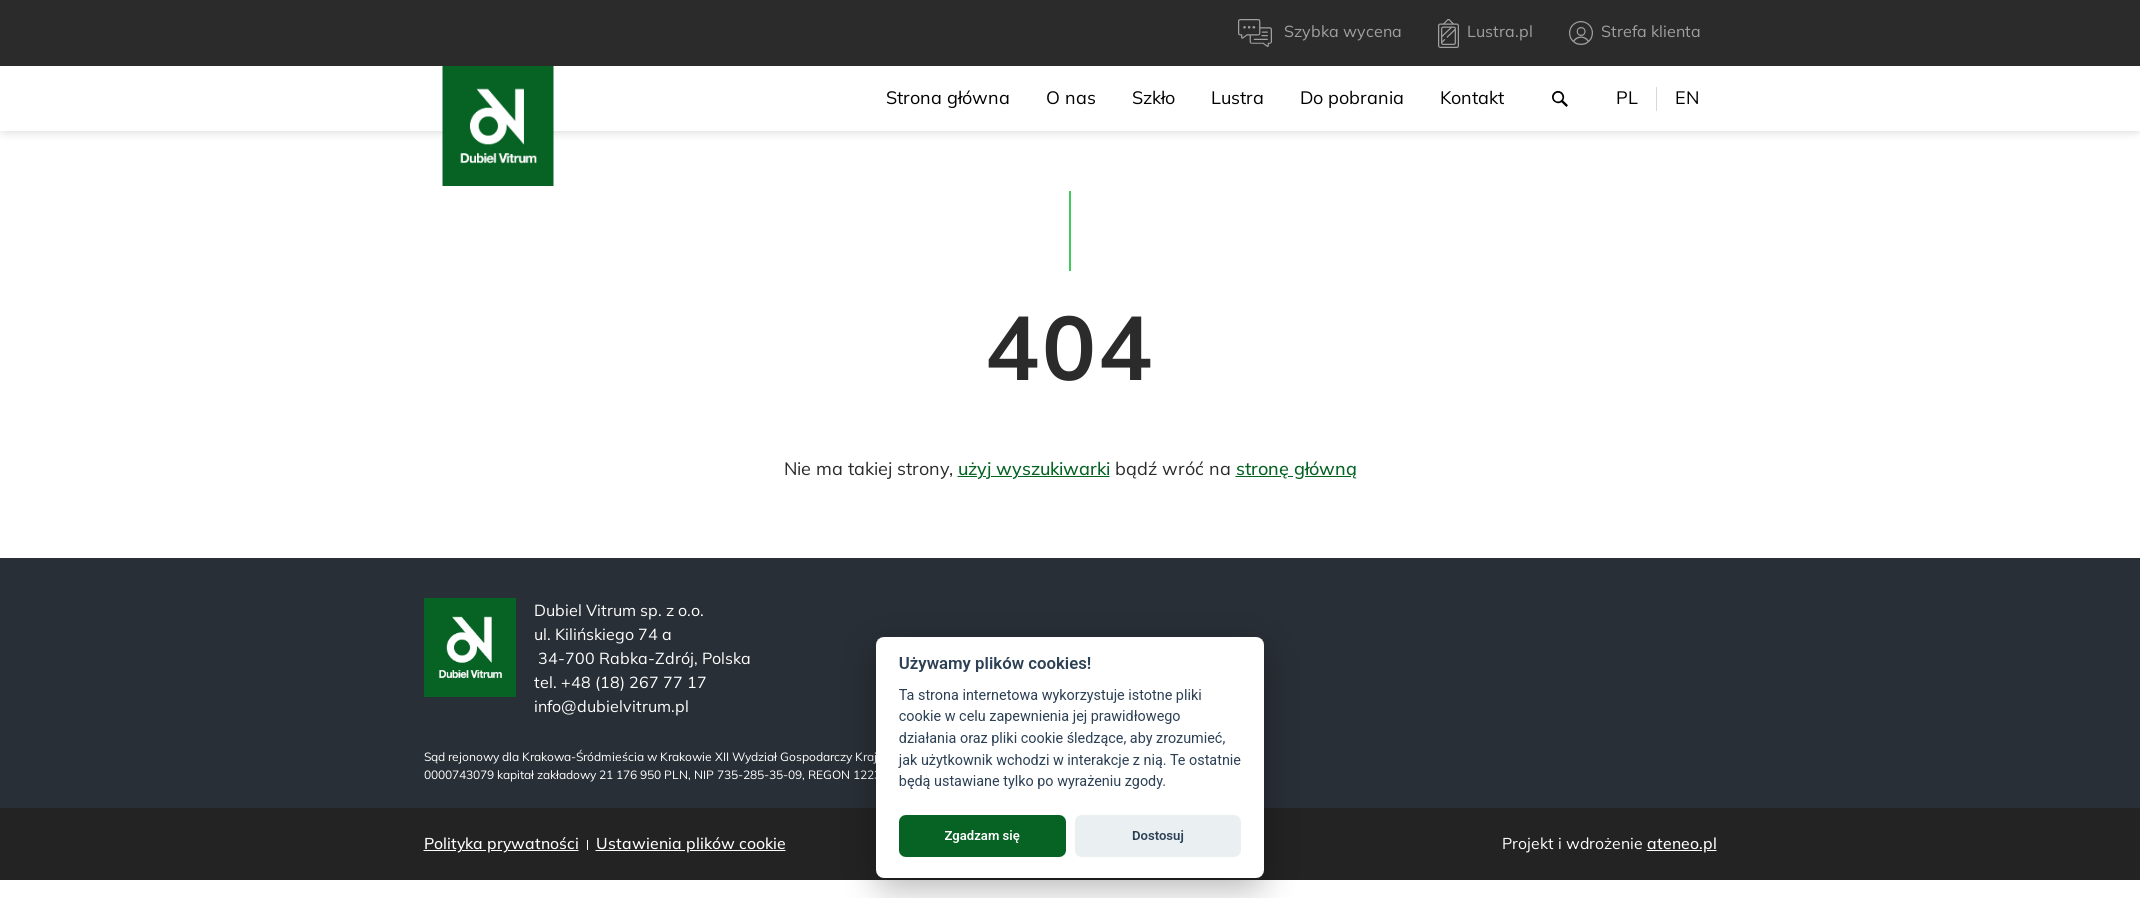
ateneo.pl (1682, 843)
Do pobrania (1352, 97)
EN (1687, 97)
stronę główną (1296, 468)
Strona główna (948, 97)
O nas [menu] (1071, 97)
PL (1627, 97)
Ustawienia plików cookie (691, 843)
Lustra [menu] (1237, 97)
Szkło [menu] (1153, 97)
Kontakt (1472, 97)
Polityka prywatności (501, 843)
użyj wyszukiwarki (1034, 468)
